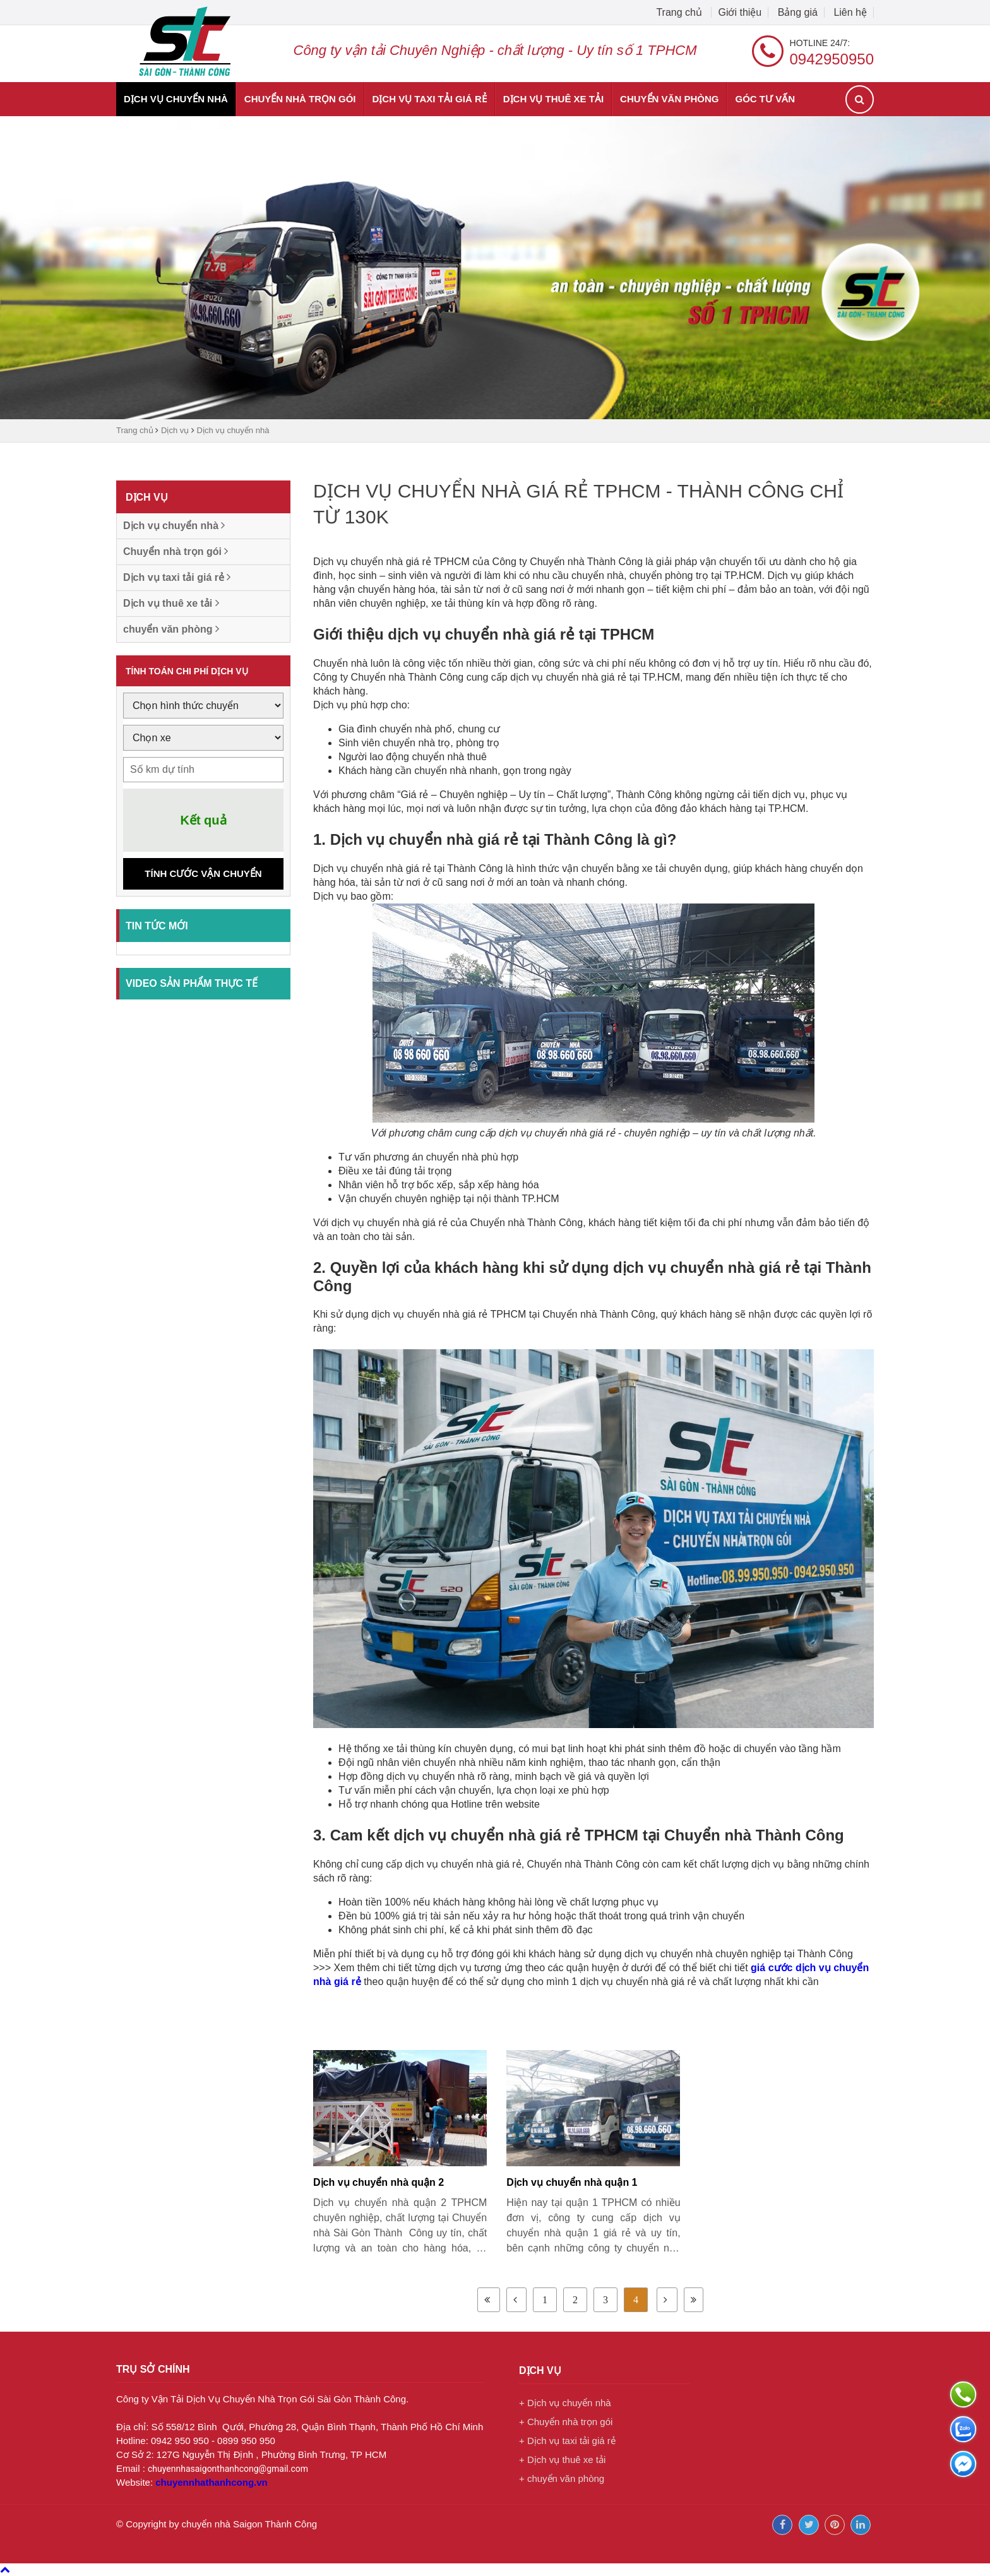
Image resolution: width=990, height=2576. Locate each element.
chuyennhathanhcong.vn (211, 2482)
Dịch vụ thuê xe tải (553, 98)
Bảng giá (798, 12)
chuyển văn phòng (669, 98)
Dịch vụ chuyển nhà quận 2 (378, 2182)
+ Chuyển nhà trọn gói (565, 2421)
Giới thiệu (739, 12)
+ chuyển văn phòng (561, 2478)
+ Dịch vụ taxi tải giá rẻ (567, 2440)
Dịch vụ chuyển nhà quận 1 (571, 2182)
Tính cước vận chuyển (203, 873)
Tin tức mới (157, 926)
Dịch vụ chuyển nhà (176, 98)
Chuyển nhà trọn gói (300, 98)
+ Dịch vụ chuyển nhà (565, 2402)
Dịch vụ (175, 430)
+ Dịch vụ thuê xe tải (562, 2459)
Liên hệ (850, 12)
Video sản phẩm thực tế (192, 983)
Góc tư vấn (765, 98)
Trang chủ (680, 12)
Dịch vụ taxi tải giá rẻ (430, 98)
